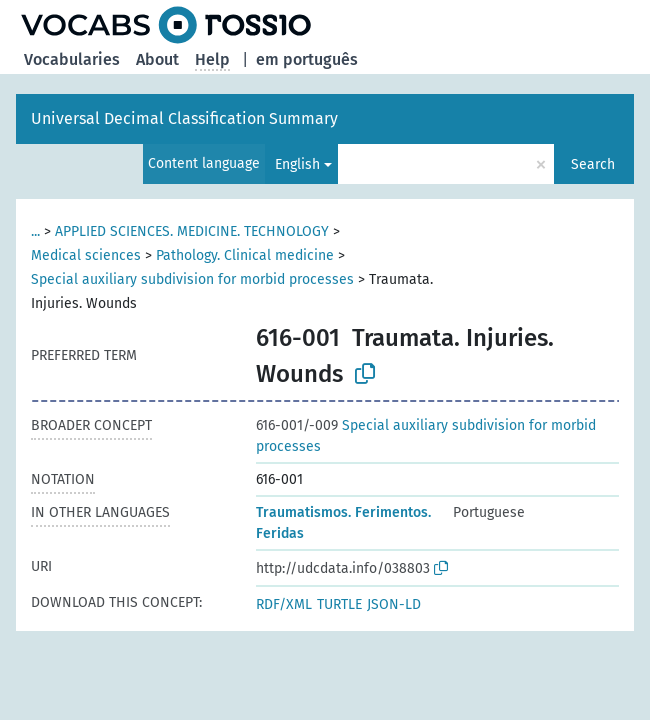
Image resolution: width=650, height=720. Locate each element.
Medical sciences (86, 255)
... (35, 231)
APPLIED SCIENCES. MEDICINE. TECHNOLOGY (192, 231)
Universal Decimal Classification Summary (184, 118)
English (297, 164)
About (157, 59)
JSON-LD (394, 604)
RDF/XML (284, 604)
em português (307, 59)
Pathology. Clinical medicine (245, 255)
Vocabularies (72, 59)
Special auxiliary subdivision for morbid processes (192, 279)
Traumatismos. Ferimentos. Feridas (343, 523)
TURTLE (339, 604)
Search (593, 164)
